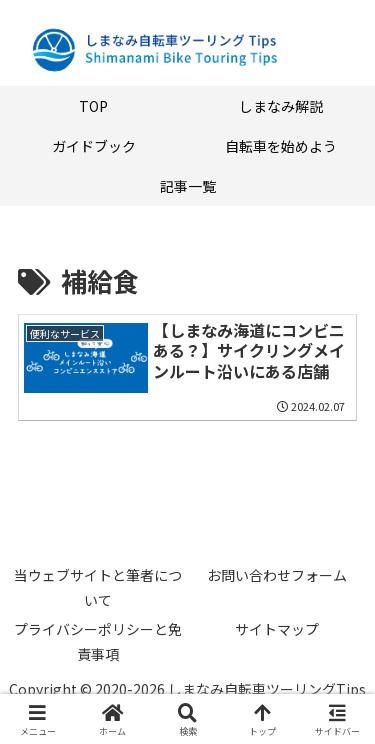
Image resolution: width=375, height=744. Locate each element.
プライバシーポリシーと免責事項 (98, 641)
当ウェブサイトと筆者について (98, 587)
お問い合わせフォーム (277, 575)
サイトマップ (277, 629)
